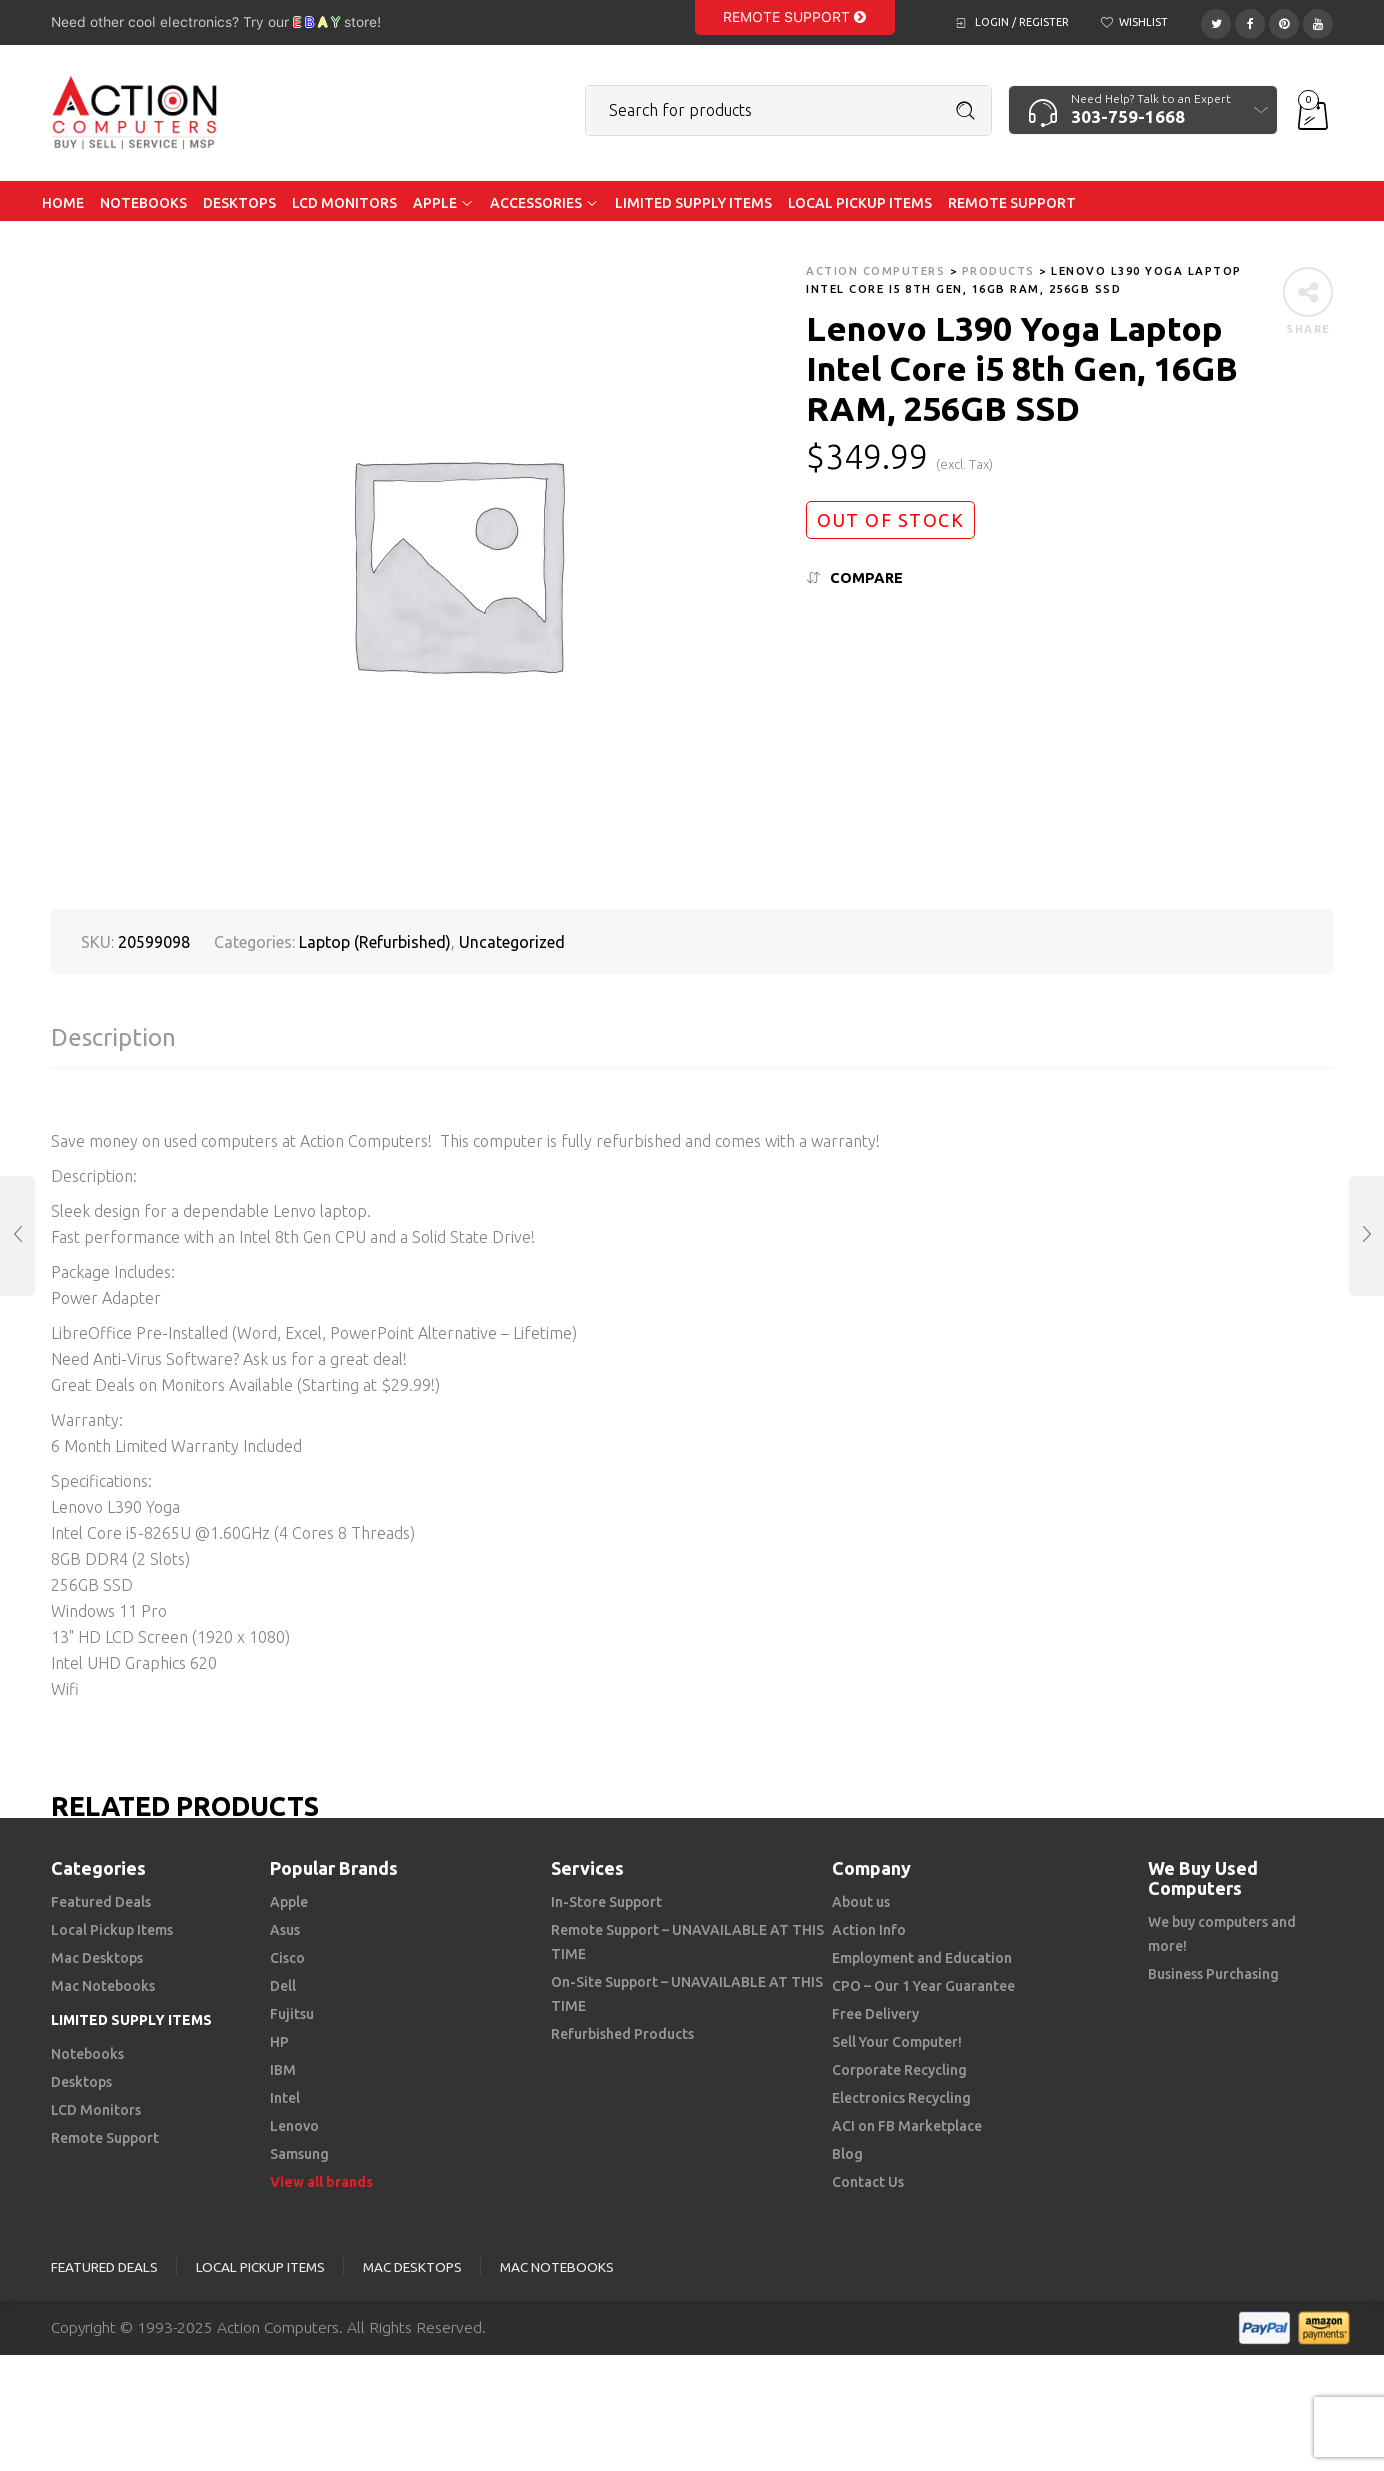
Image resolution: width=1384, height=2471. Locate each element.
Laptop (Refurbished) (375, 942)
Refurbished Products (622, 2034)
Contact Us (868, 2182)
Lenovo (294, 2126)
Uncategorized (512, 942)
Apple (289, 1902)
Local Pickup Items (112, 1930)
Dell (283, 1986)
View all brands (321, 2182)
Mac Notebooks (103, 1986)
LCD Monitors (96, 2110)
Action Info (869, 1930)
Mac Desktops (97, 1958)
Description (113, 1037)
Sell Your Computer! (897, 2042)
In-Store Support (606, 1902)
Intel (285, 2098)
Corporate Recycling (899, 2070)
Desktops (81, 2082)
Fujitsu (292, 2014)
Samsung (299, 2154)
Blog (847, 2154)
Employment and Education (922, 1958)
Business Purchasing (1213, 1974)
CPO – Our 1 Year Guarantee (923, 1986)
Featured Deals (101, 1902)
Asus (285, 1930)
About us (861, 1902)
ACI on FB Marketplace (907, 2126)
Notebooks (87, 2054)
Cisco (287, 1958)
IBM (283, 2070)
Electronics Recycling (901, 2098)
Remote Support (794, 17)
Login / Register (1022, 22)
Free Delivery (875, 2014)
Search (966, 111)
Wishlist (1143, 22)
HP (279, 2042)
